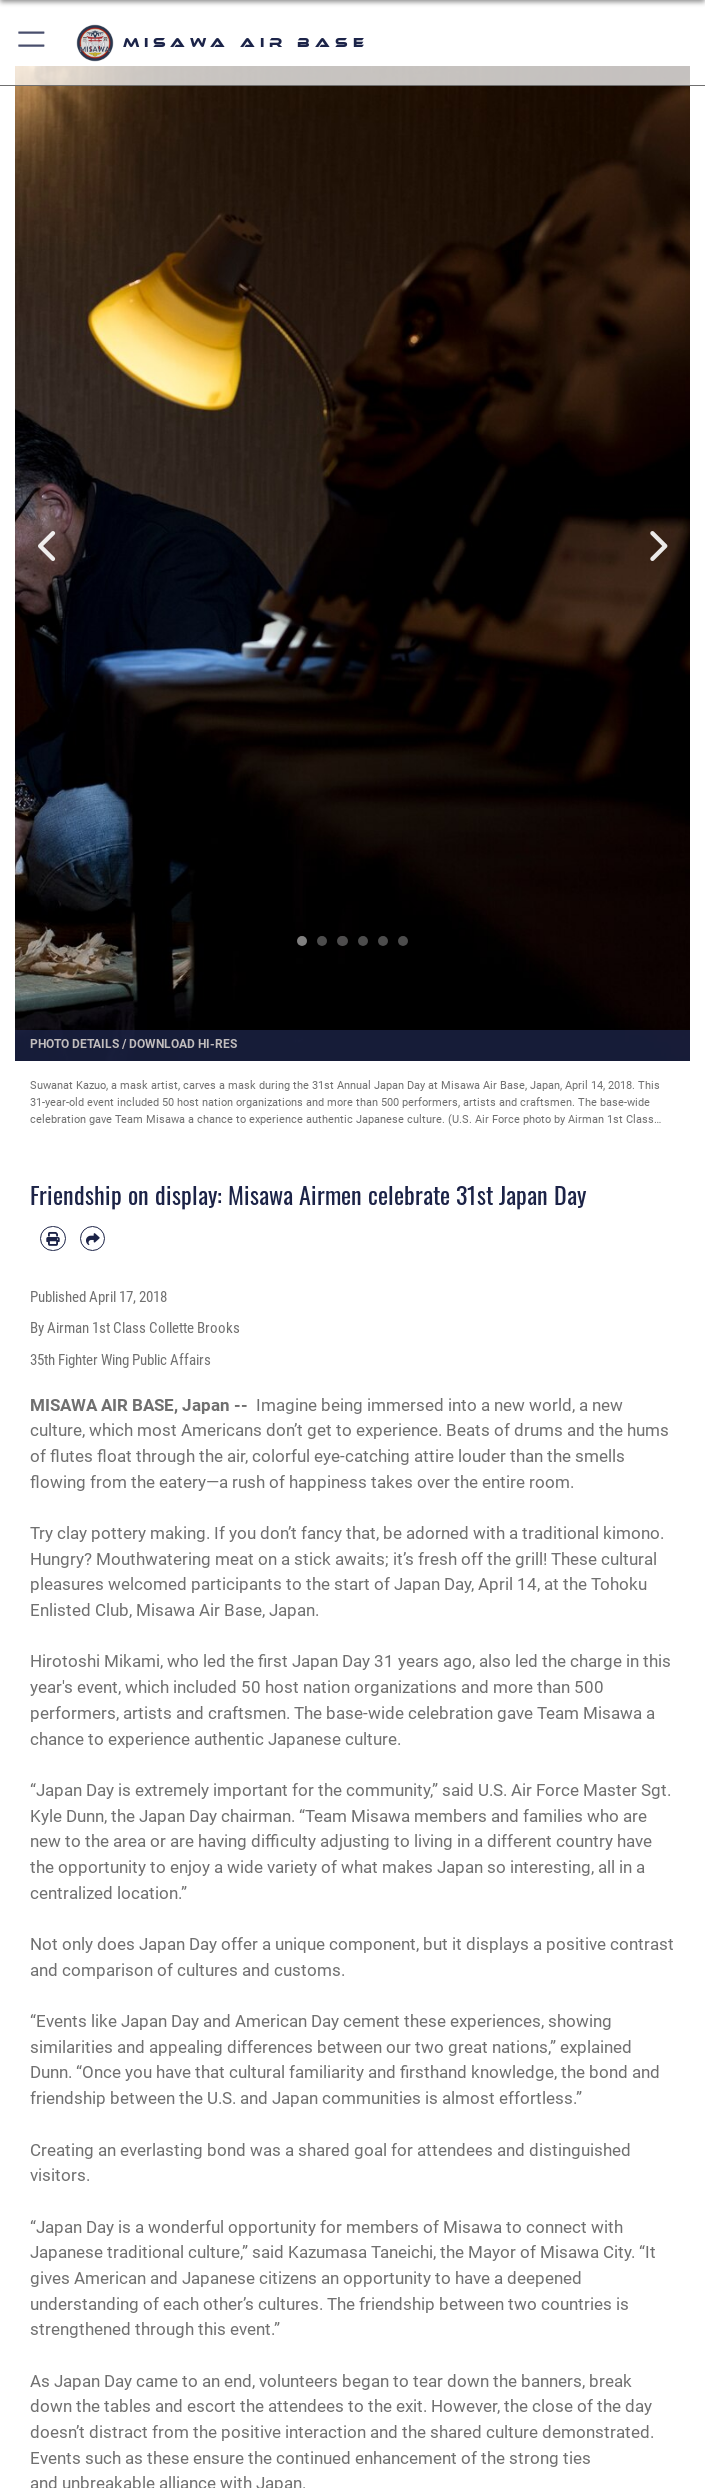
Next (657, 546)
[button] (32, 42)
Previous (49, 546)
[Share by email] (93, 1239)
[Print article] (53, 1239)
